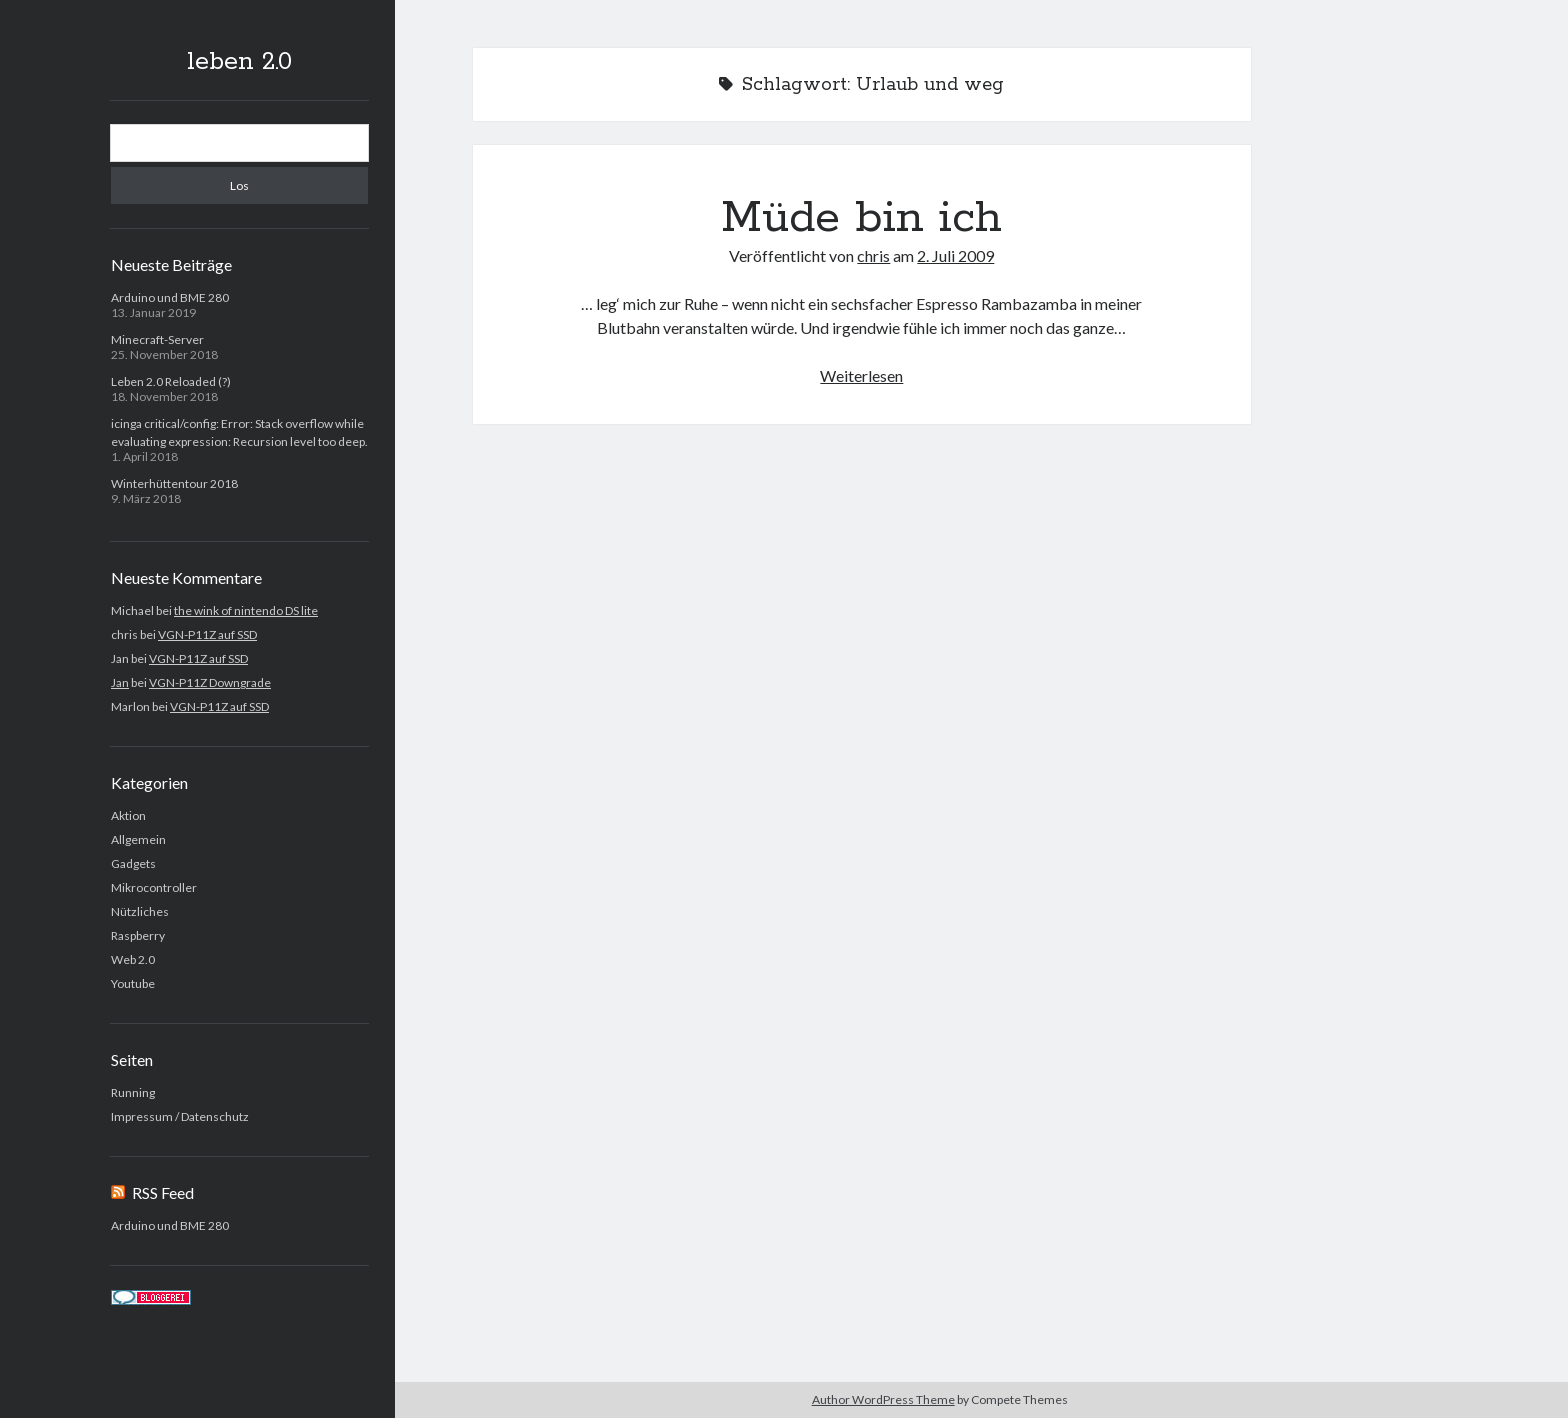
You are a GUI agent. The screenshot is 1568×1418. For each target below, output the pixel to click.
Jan (120, 682)
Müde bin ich (861, 218)
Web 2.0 (133, 959)
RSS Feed (163, 1192)
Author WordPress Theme (883, 1399)
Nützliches (140, 911)
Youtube (133, 983)
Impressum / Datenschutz (180, 1116)
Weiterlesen (861, 375)
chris (873, 255)
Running (133, 1092)
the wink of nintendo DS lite (246, 610)
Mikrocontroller (154, 887)
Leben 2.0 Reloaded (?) (171, 381)
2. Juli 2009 (955, 255)
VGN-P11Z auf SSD (207, 634)
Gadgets (133, 863)
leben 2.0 (239, 62)
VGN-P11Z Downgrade (210, 682)
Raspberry (138, 935)
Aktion (128, 815)
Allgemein (138, 839)
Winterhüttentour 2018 (174, 483)
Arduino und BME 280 (170, 297)
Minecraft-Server (157, 339)
